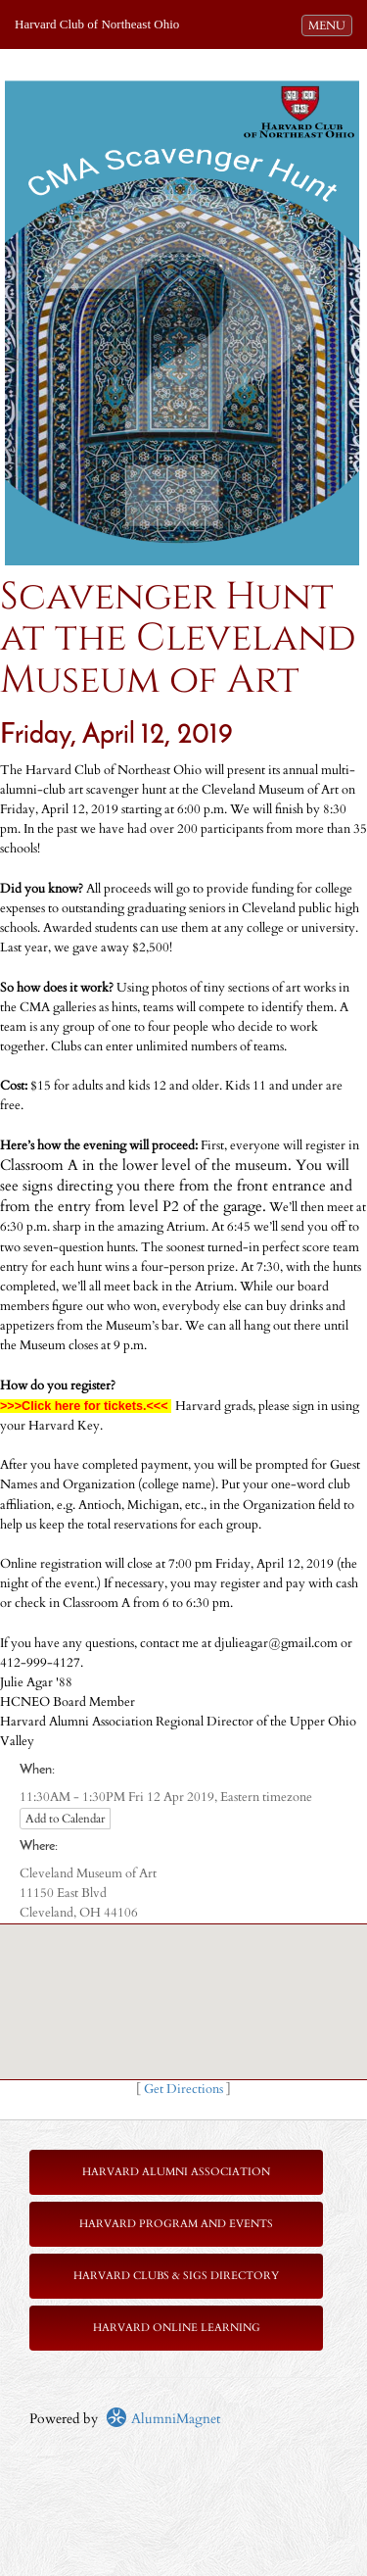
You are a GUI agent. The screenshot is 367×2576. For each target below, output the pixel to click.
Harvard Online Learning (176, 2327)
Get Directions (183, 2089)
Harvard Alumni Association (176, 2171)
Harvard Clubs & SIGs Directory (176, 2275)
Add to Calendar (65, 1818)
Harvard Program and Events (176, 2223)
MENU (329, 24)
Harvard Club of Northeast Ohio (97, 24)
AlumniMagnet (163, 2418)
